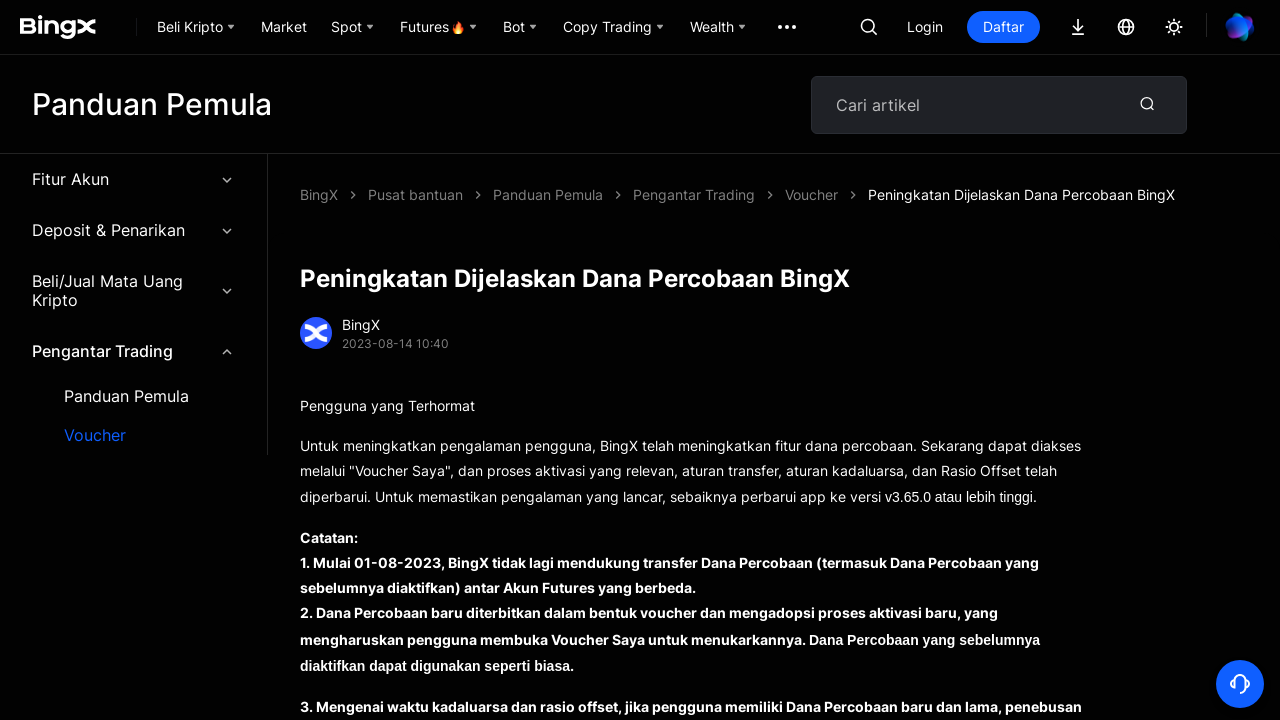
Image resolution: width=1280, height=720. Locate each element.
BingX (319, 194)
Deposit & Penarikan (133, 230)
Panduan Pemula (126, 396)
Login (925, 26)
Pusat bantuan (415, 194)
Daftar (1003, 26)
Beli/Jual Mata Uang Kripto (133, 290)
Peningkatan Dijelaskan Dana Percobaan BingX (1021, 194)
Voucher (95, 435)
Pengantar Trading (133, 351)
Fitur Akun (133, 179)
